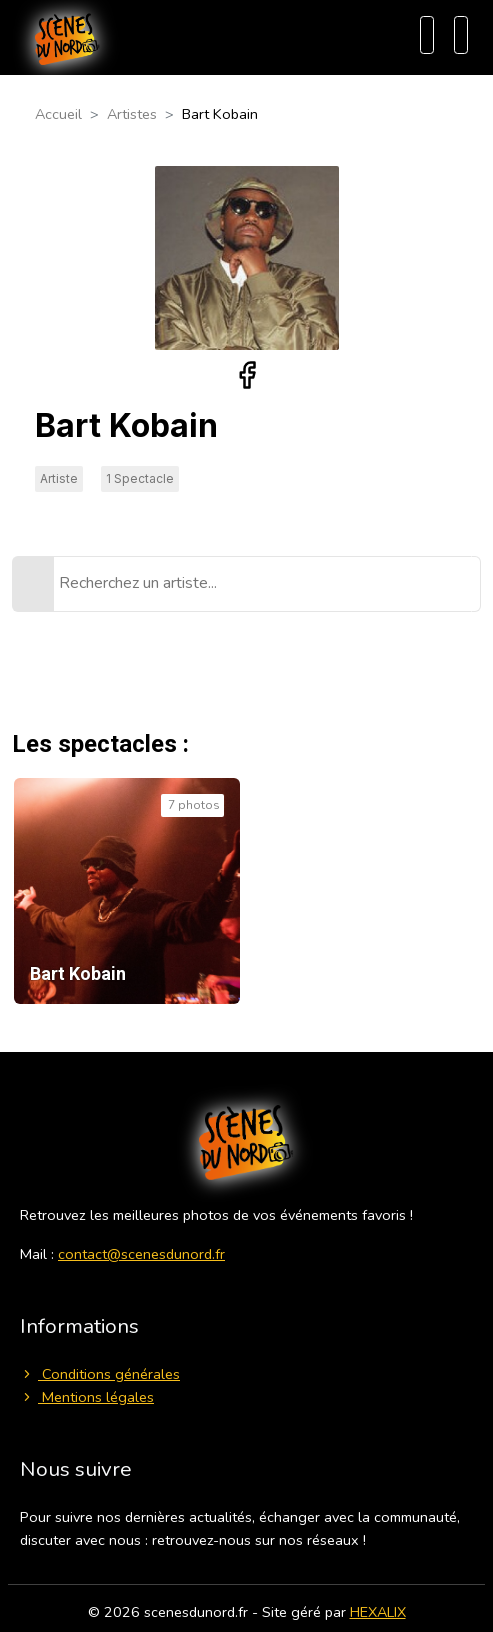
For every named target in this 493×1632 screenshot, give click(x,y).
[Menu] (461, 35)
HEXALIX (378, 1612)
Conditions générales (100, 1374)
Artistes (132, 114)
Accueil (58, 114)
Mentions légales (87, 1397)
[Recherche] (427, 35)
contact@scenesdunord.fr (141, 1254)
